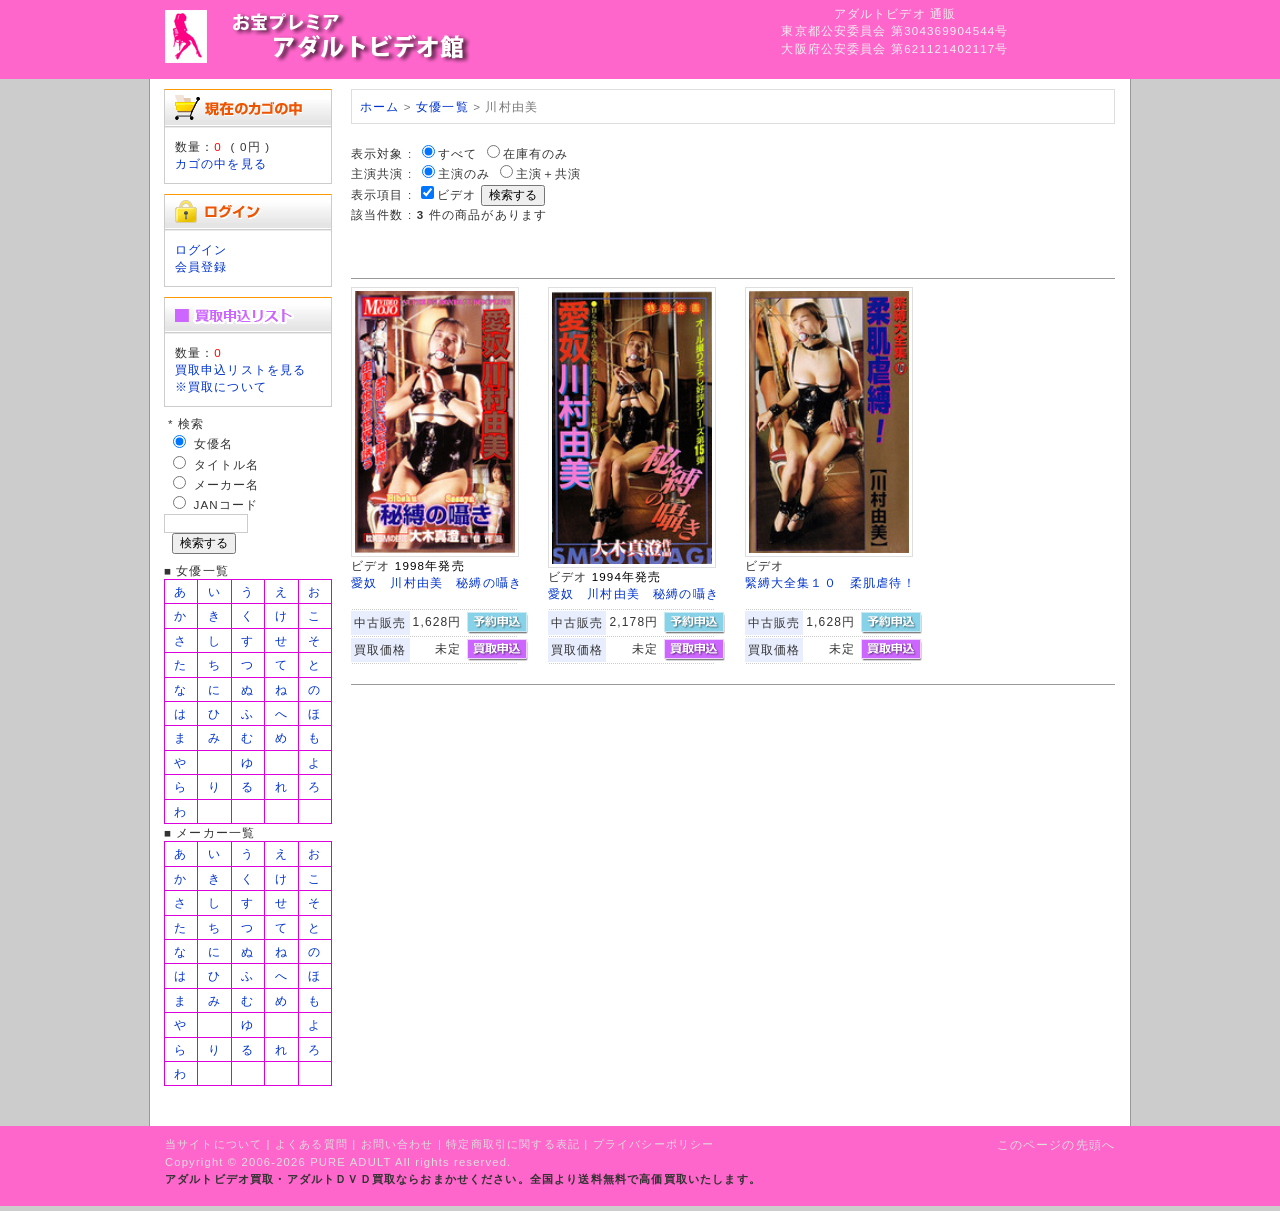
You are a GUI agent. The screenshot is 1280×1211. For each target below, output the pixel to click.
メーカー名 (227, 484)
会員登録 (201, 266)
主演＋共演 (549, 173)
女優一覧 (442, 106)
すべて (457, 153)
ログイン (201, 249)
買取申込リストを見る (241, 369)
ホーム (379, 106)
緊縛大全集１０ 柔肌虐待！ (830, 582)
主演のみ (464, 173)
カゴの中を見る (221, 163)
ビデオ (456, 194)
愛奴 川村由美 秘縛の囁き (436, 582)
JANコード (226, 504)
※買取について (221, 386)
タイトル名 (227, 464)
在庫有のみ (536, 153)
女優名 (213, 443)
